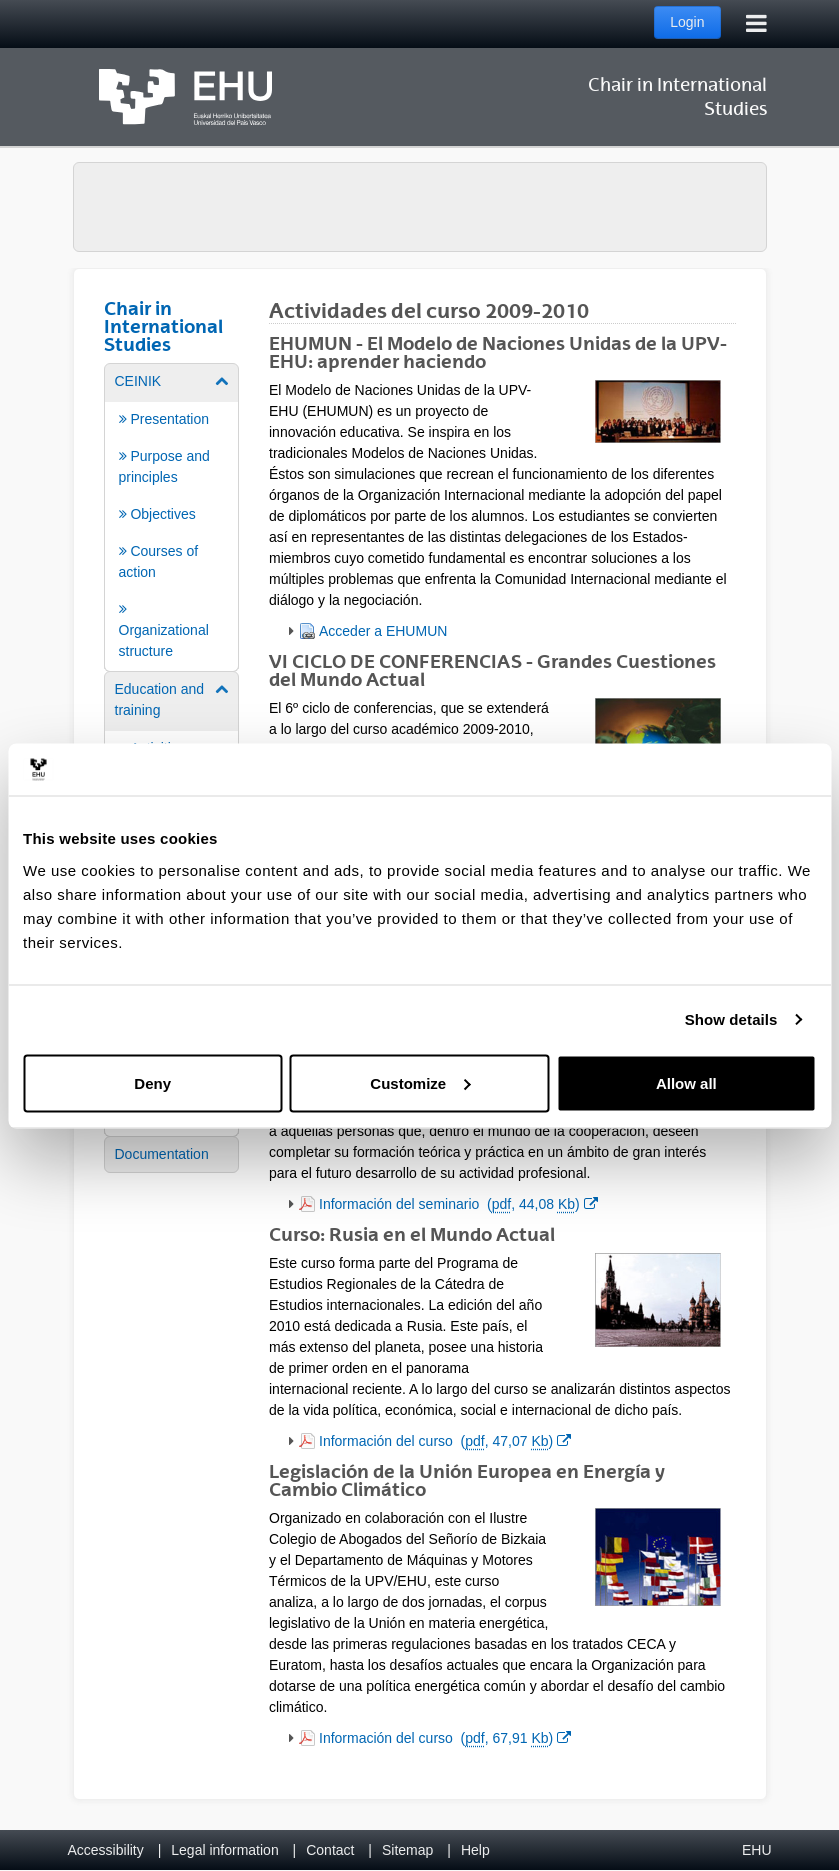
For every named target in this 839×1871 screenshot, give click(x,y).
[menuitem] (172, 516)
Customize (420, 1082)
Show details (731, 1019)
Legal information (224, 1850)
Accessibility (106, 1850)
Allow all (686, 1082)
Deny (152, 1082)
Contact (330, 1850)
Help (475, 1850)
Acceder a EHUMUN (383, 631)
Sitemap (407, 1850)
